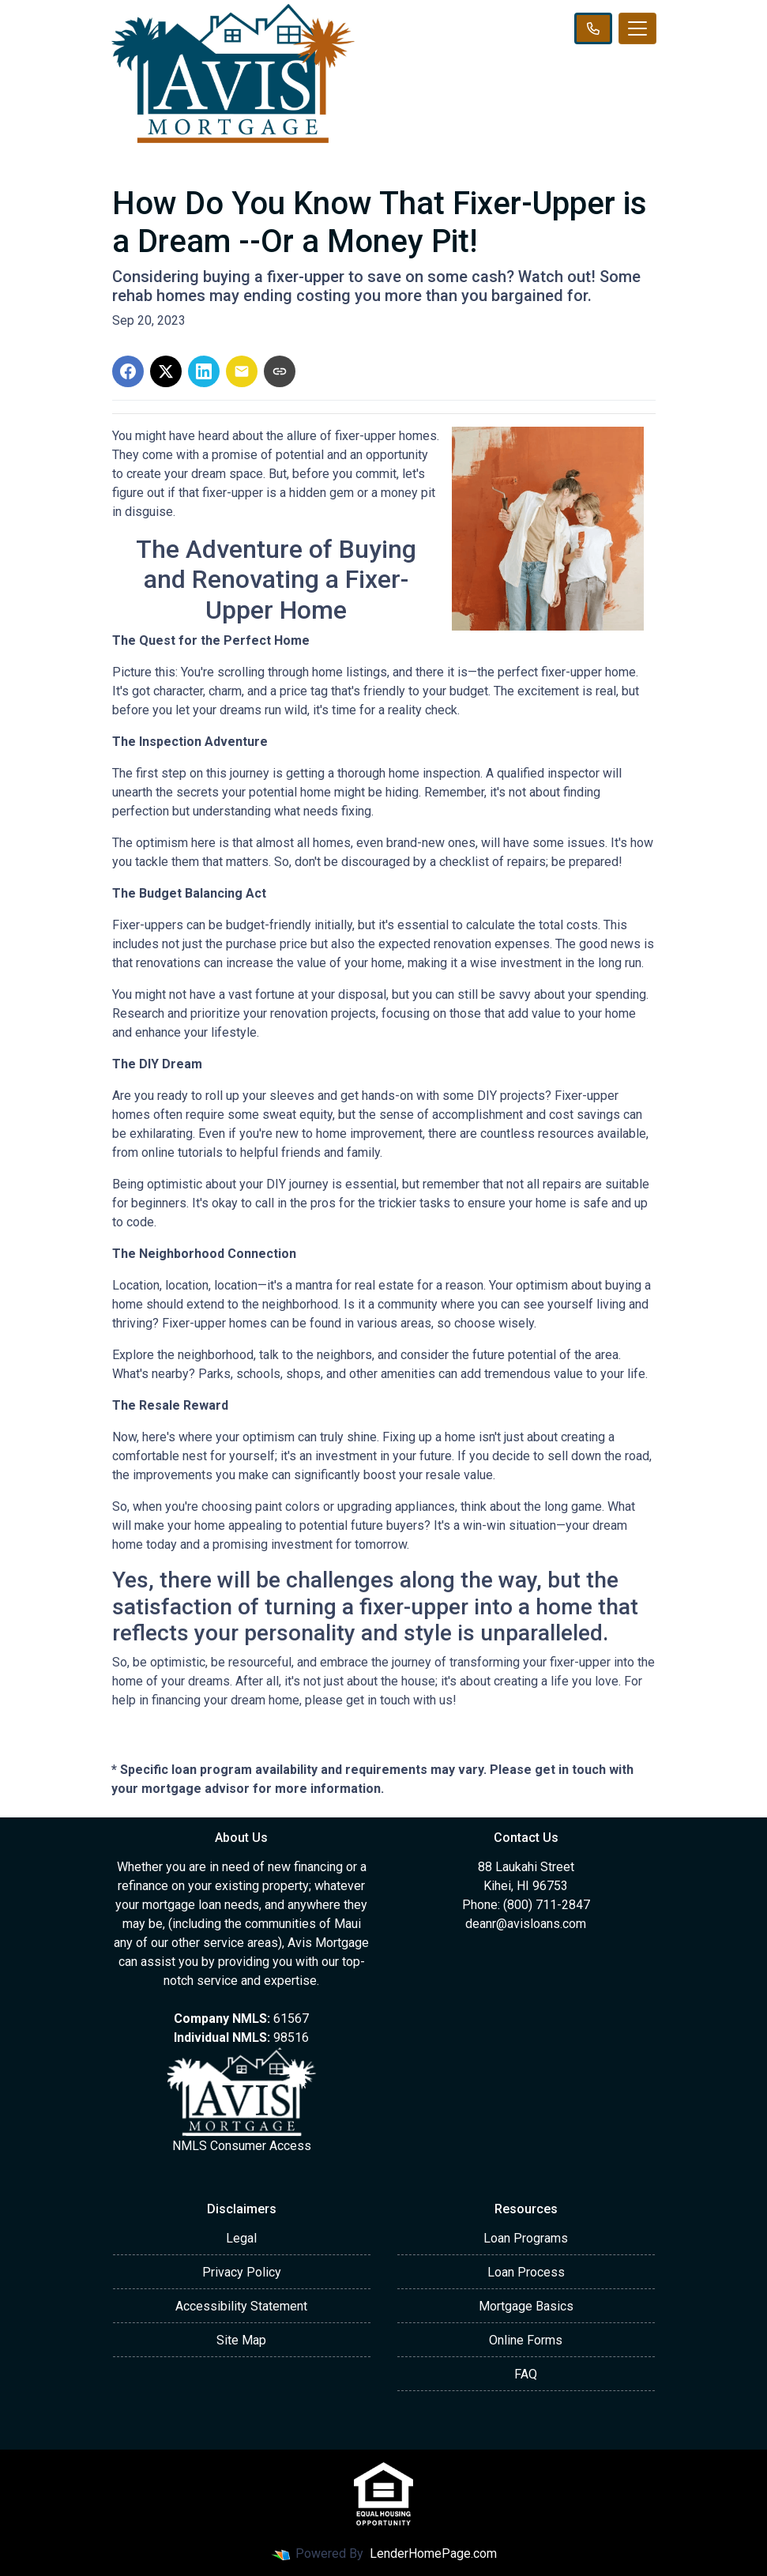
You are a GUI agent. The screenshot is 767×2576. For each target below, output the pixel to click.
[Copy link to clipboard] (279, 371)
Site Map (241, 2340)
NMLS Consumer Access (241, 2145)
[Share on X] (166, 371)
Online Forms (525, 2340)
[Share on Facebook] (128, 371)
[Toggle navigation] (637, 28)
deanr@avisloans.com (525, 1923)
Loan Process (526, 2272)
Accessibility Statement (241, 2306)
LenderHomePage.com (433, 2553)
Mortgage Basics (526, 2306)
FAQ (525, 2374)
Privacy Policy (241, 2272)
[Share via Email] (242, 371)
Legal (241, 2238)
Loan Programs (525, 2238)
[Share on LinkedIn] (204, 371)
